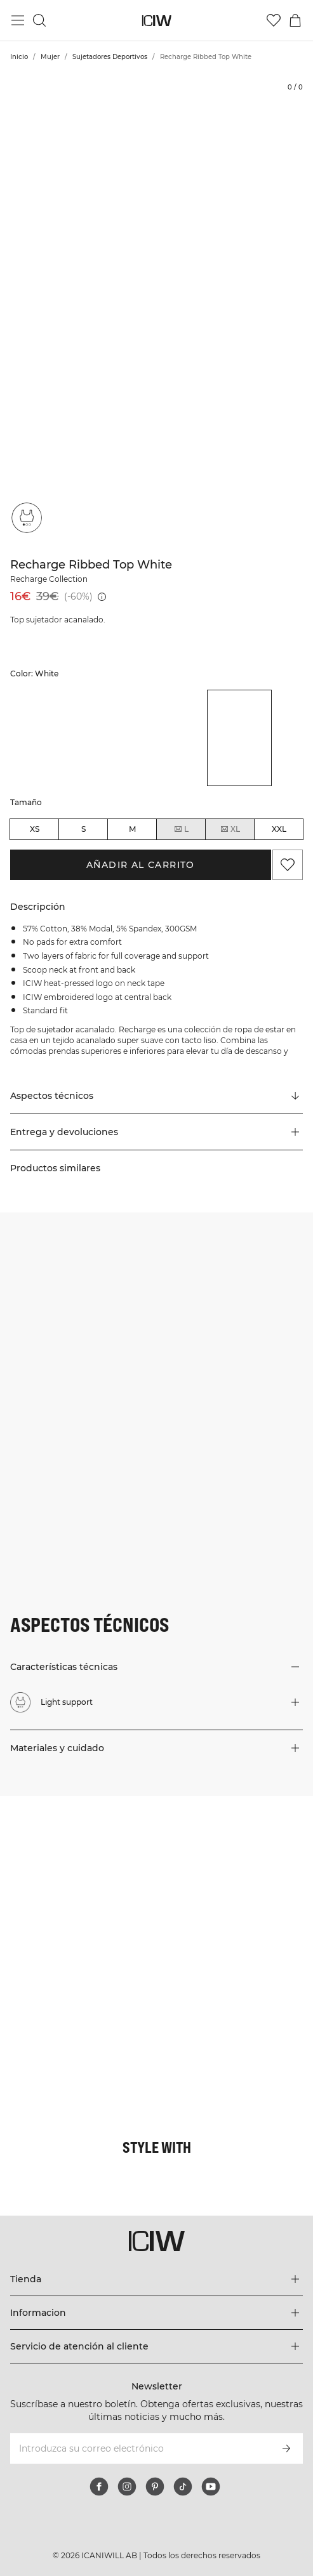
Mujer (50, 57)
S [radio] (83, 829)
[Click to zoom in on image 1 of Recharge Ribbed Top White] (156, 308)
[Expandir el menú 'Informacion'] (156, 2312)
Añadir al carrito (140, 865)
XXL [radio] (279, 829)
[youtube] (210, 2486)
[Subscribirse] (286, 2448)
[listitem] (42, 737)
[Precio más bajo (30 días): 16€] (102, 597)
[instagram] (127, 2486)
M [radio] (132, 829)
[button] (156, 1132)
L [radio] (181, 829)
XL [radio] (230, 829)
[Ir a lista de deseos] (273, 20)
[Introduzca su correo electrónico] (139, 2448)
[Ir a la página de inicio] (156, 20)
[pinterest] (155, 2486)
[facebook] (99, 2486)
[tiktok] (183, 2486)
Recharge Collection (49, 579)
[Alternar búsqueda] (39, 20)
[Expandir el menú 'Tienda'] (156, 2279)
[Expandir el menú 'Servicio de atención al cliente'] (156, 2346)
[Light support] (26, 518)
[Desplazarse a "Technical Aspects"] (156, 1096)
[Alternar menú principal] (18, 20)
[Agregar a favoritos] (287, 865)
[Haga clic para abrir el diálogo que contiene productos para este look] (78, 1874)
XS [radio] (34, 829)
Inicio (19, 57)
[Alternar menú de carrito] (295, 20)
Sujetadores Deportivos (109, 57)
